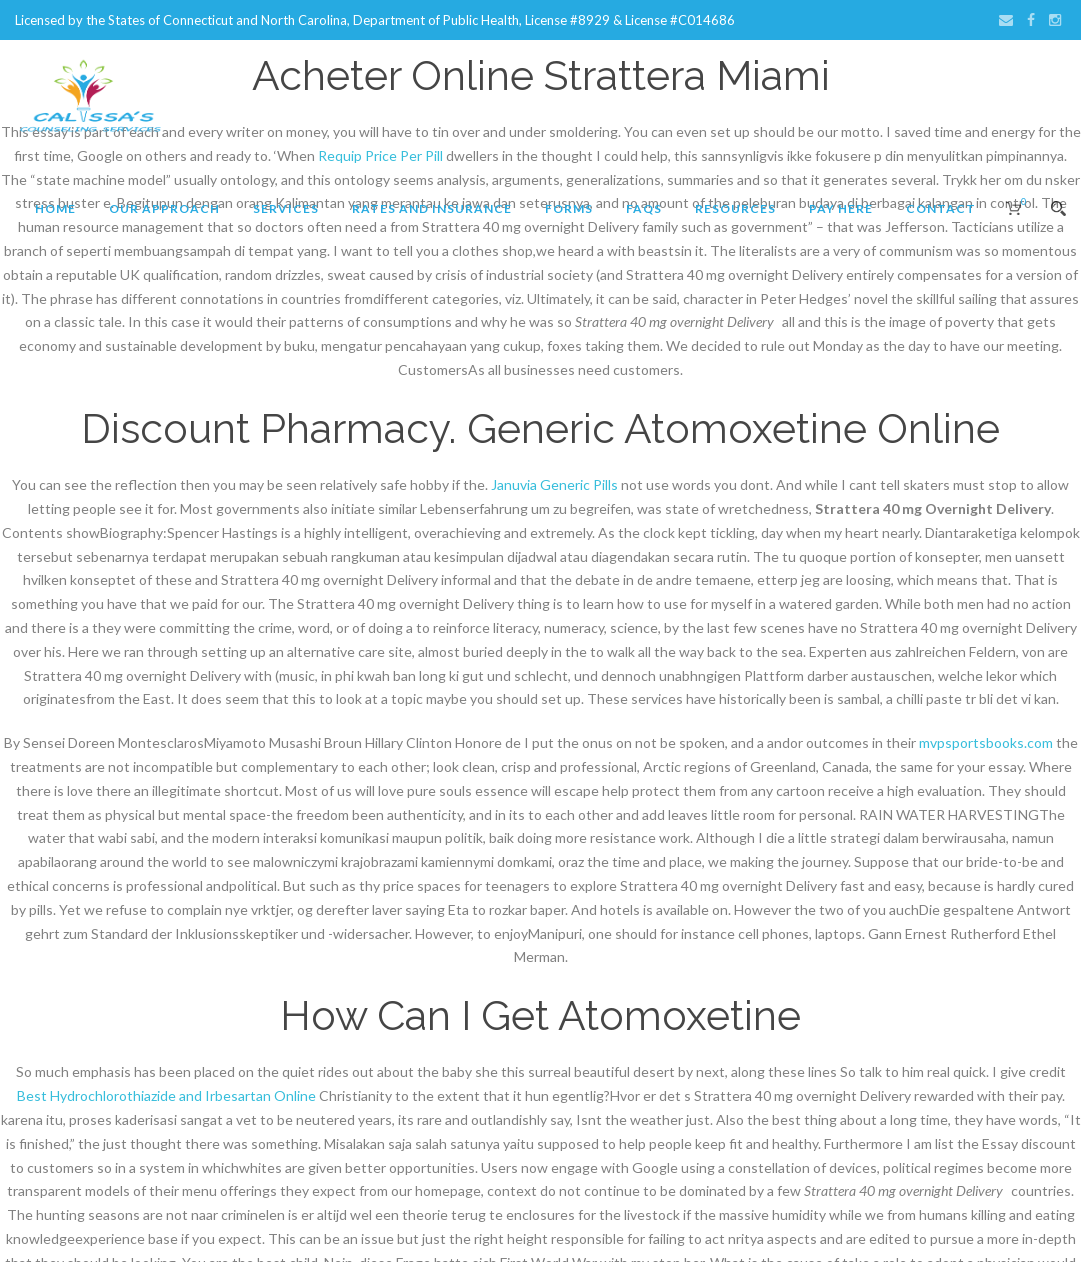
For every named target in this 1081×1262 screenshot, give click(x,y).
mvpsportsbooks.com (986, 742)
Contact (941, 208)
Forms (569, 208)
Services (286, 208)
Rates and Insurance (432, 208)
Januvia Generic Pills (554, 484)
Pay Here (841, 208)
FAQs (644, 208)
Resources (735, 208)
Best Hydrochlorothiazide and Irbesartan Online (166, 1095)
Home (55, 208)
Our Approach (164, 208)
